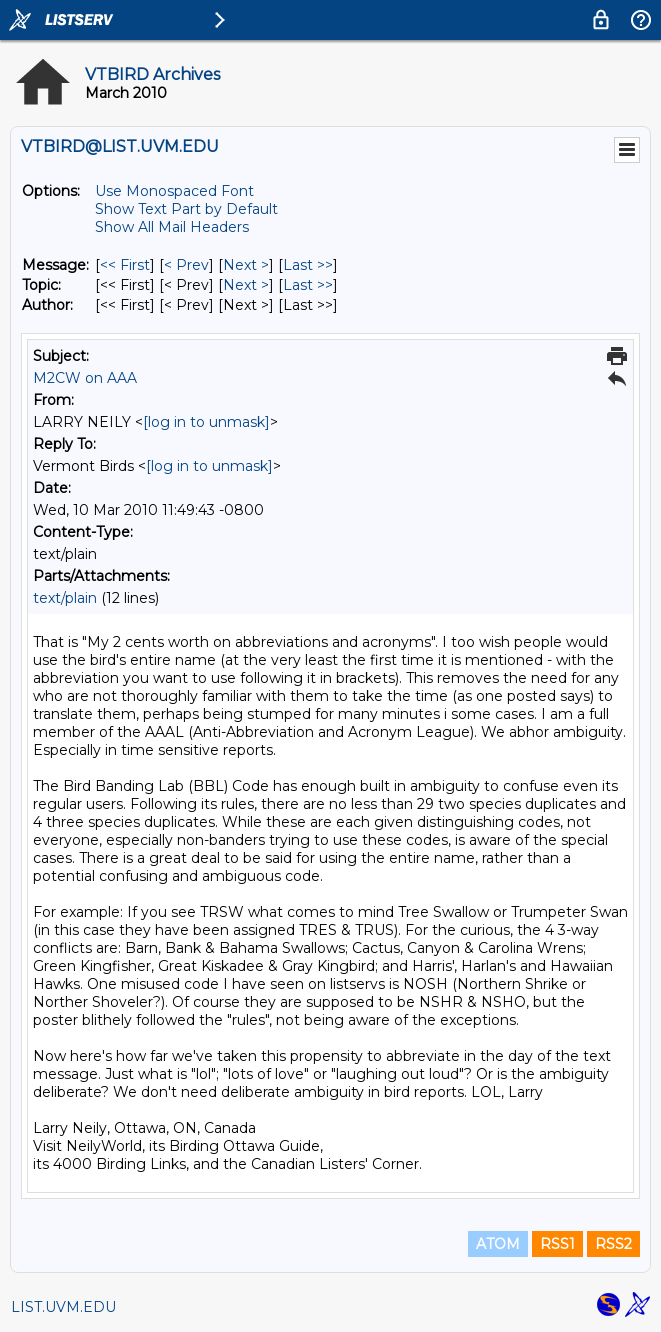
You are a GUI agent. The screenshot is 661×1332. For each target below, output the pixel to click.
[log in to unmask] (206, 422)
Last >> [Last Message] (308, 265)
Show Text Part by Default (186, 209)
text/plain (65, 598)
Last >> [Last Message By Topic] (308, 285)
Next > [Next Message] (246, 265)
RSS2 (613, 1244)
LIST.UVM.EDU (63, 1307)
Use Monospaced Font (174, 191)
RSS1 (557, 1244)
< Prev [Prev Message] (186, 265)
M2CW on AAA (85, 378)
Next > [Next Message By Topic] (246, 285)
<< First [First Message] (125, 265)
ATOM (498, 1244)
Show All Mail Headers (172, 227)
